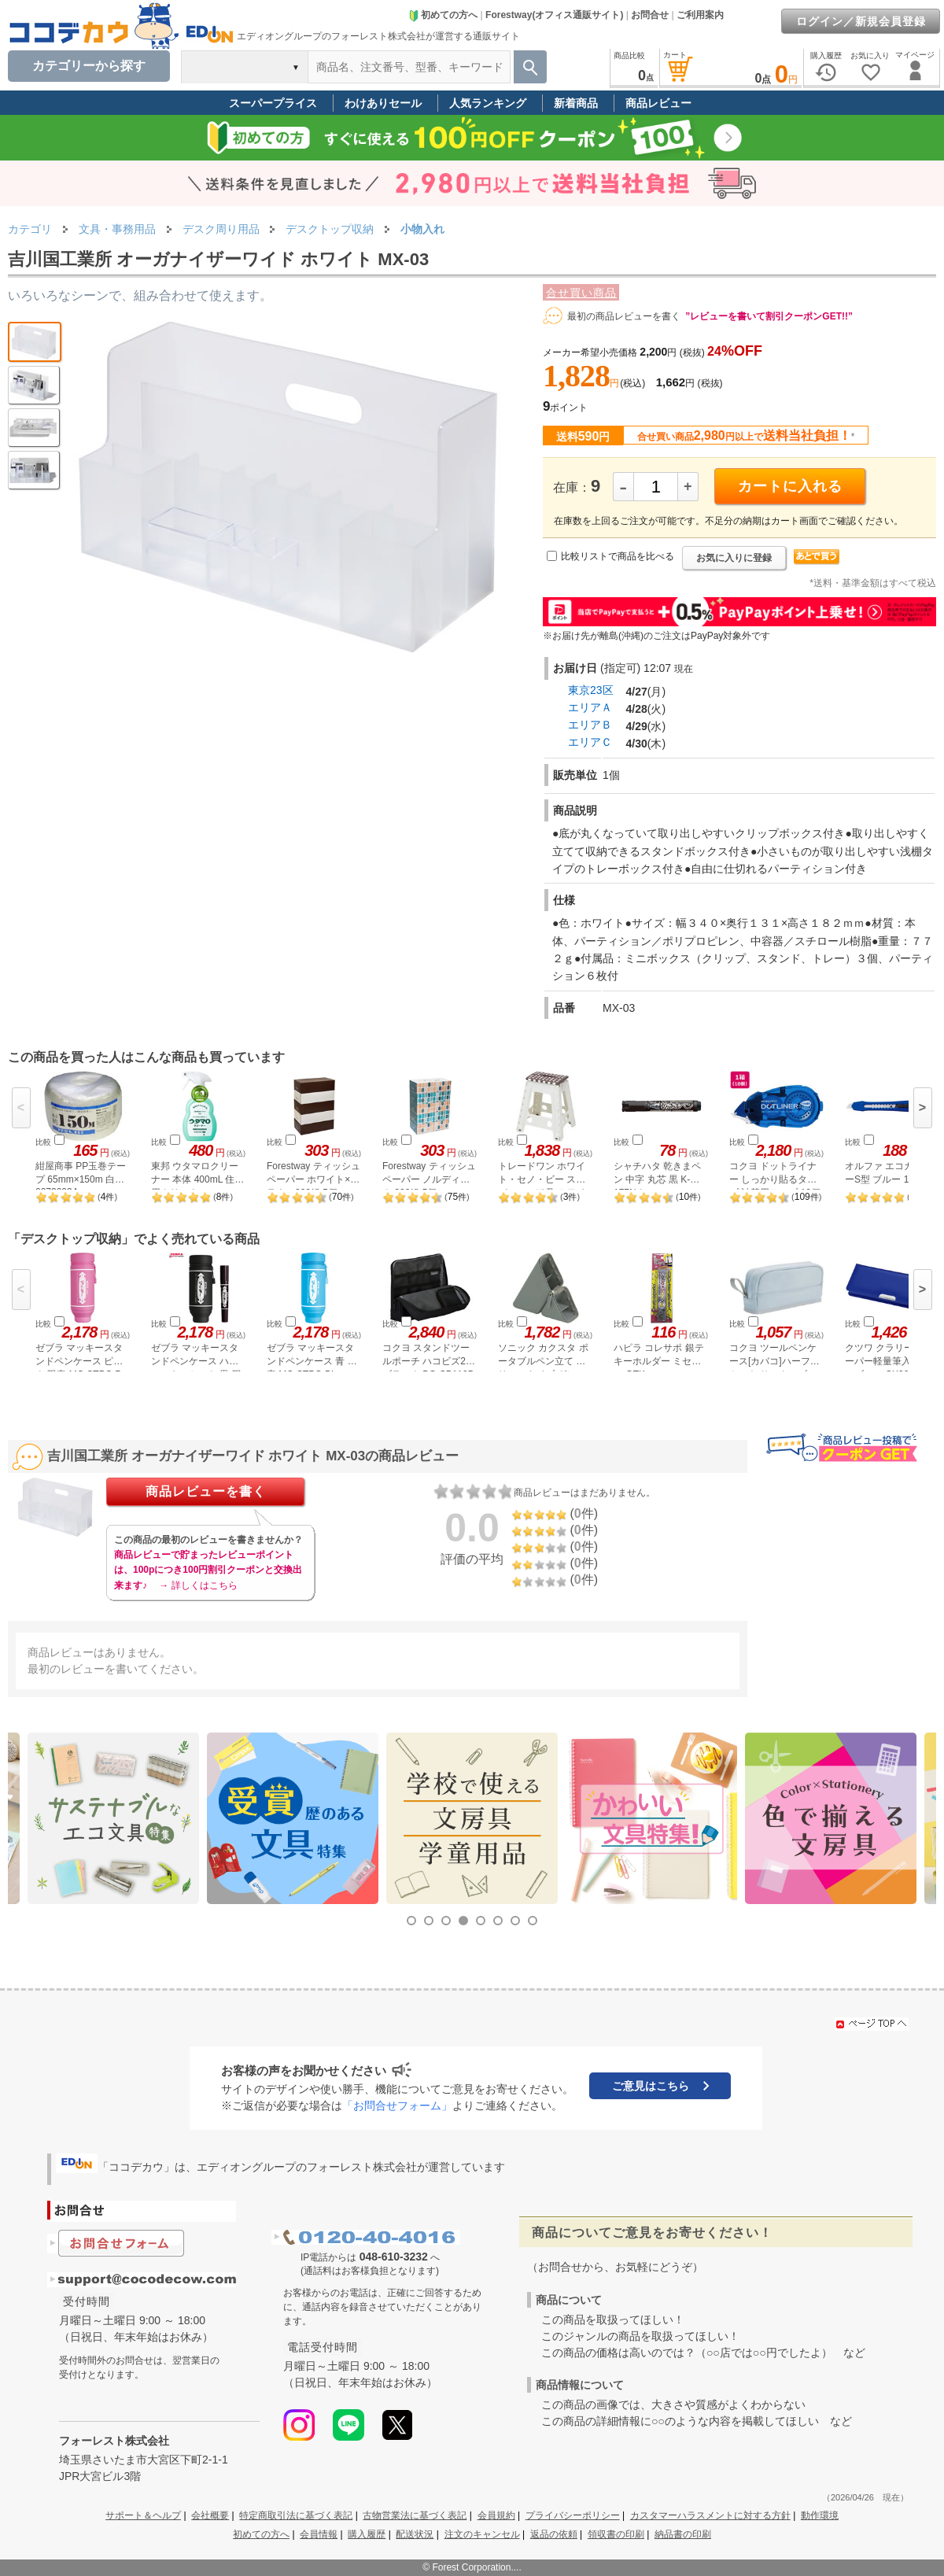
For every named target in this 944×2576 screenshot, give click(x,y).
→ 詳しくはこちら (198, 1585)
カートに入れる (790, 486)
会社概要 (210, 2515)
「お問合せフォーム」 (397, 2105)
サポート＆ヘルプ (143, 2515)
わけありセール (383, 103)
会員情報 (318, 2534)
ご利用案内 (700, 14)
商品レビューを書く (206, 1491)
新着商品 (576, 103)
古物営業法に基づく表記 (414, 2515)
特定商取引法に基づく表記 (295, 2515)
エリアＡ (590, 707)
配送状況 (414, 2534)
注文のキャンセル (482, 2534)
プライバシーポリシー (572, 2515)
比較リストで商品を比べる (617, 556)
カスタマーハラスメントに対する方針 (710, 2515)
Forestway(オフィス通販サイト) (554, 14)
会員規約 (496, 2515)
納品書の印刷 (683, 2534)
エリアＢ (590, 724)
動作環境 (820, 2515)
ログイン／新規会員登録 (861, 21)
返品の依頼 (553, 2534)
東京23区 (591, 690)
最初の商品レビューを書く (623, 316)
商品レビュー (658, 103)
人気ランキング (487, 103)
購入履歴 (366, 2534)
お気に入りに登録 (734, 557)
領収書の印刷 (616, 2534)
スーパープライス (273, 103)
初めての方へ (443, 14)
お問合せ (650, 14)
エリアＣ (590, 742)
